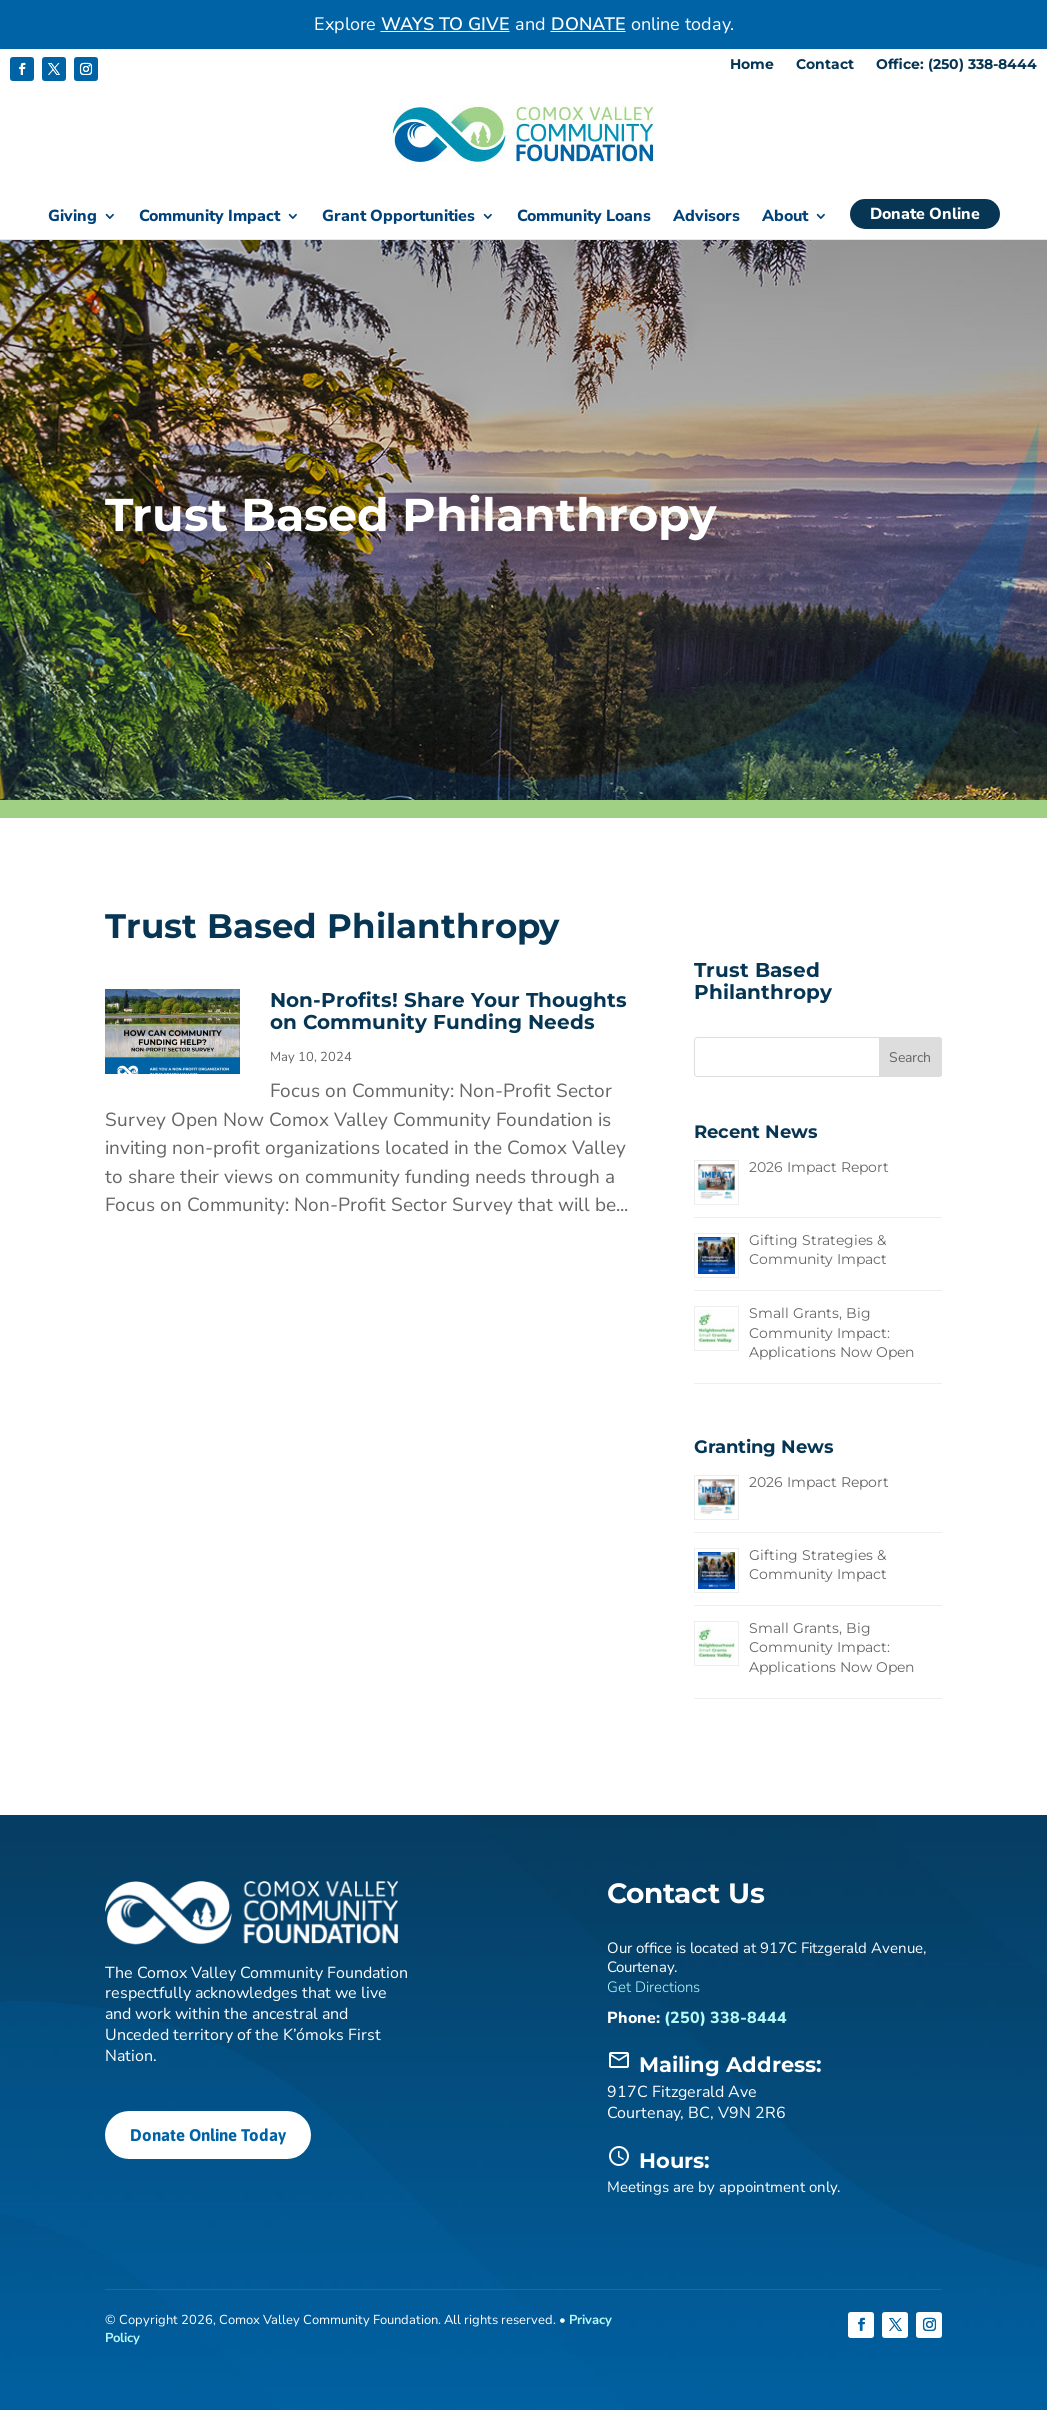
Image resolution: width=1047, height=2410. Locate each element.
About (785, 218)
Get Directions (653, 1986)
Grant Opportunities (398, 218)
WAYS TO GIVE (445, 24)
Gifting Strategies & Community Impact (818, 1249)
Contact (825, 65)
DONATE (588, 24)
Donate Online (925, 214)
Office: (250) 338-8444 (956, 65)
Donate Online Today (205, 2133)
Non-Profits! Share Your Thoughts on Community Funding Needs (448, 1010)
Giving (72, 218)
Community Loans (584, 218)
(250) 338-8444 (725, 2017)
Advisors (706, 218)
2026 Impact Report (819, 1166)
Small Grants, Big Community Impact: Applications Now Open (831, 1331)
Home (752, 65)
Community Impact (209, 218)
